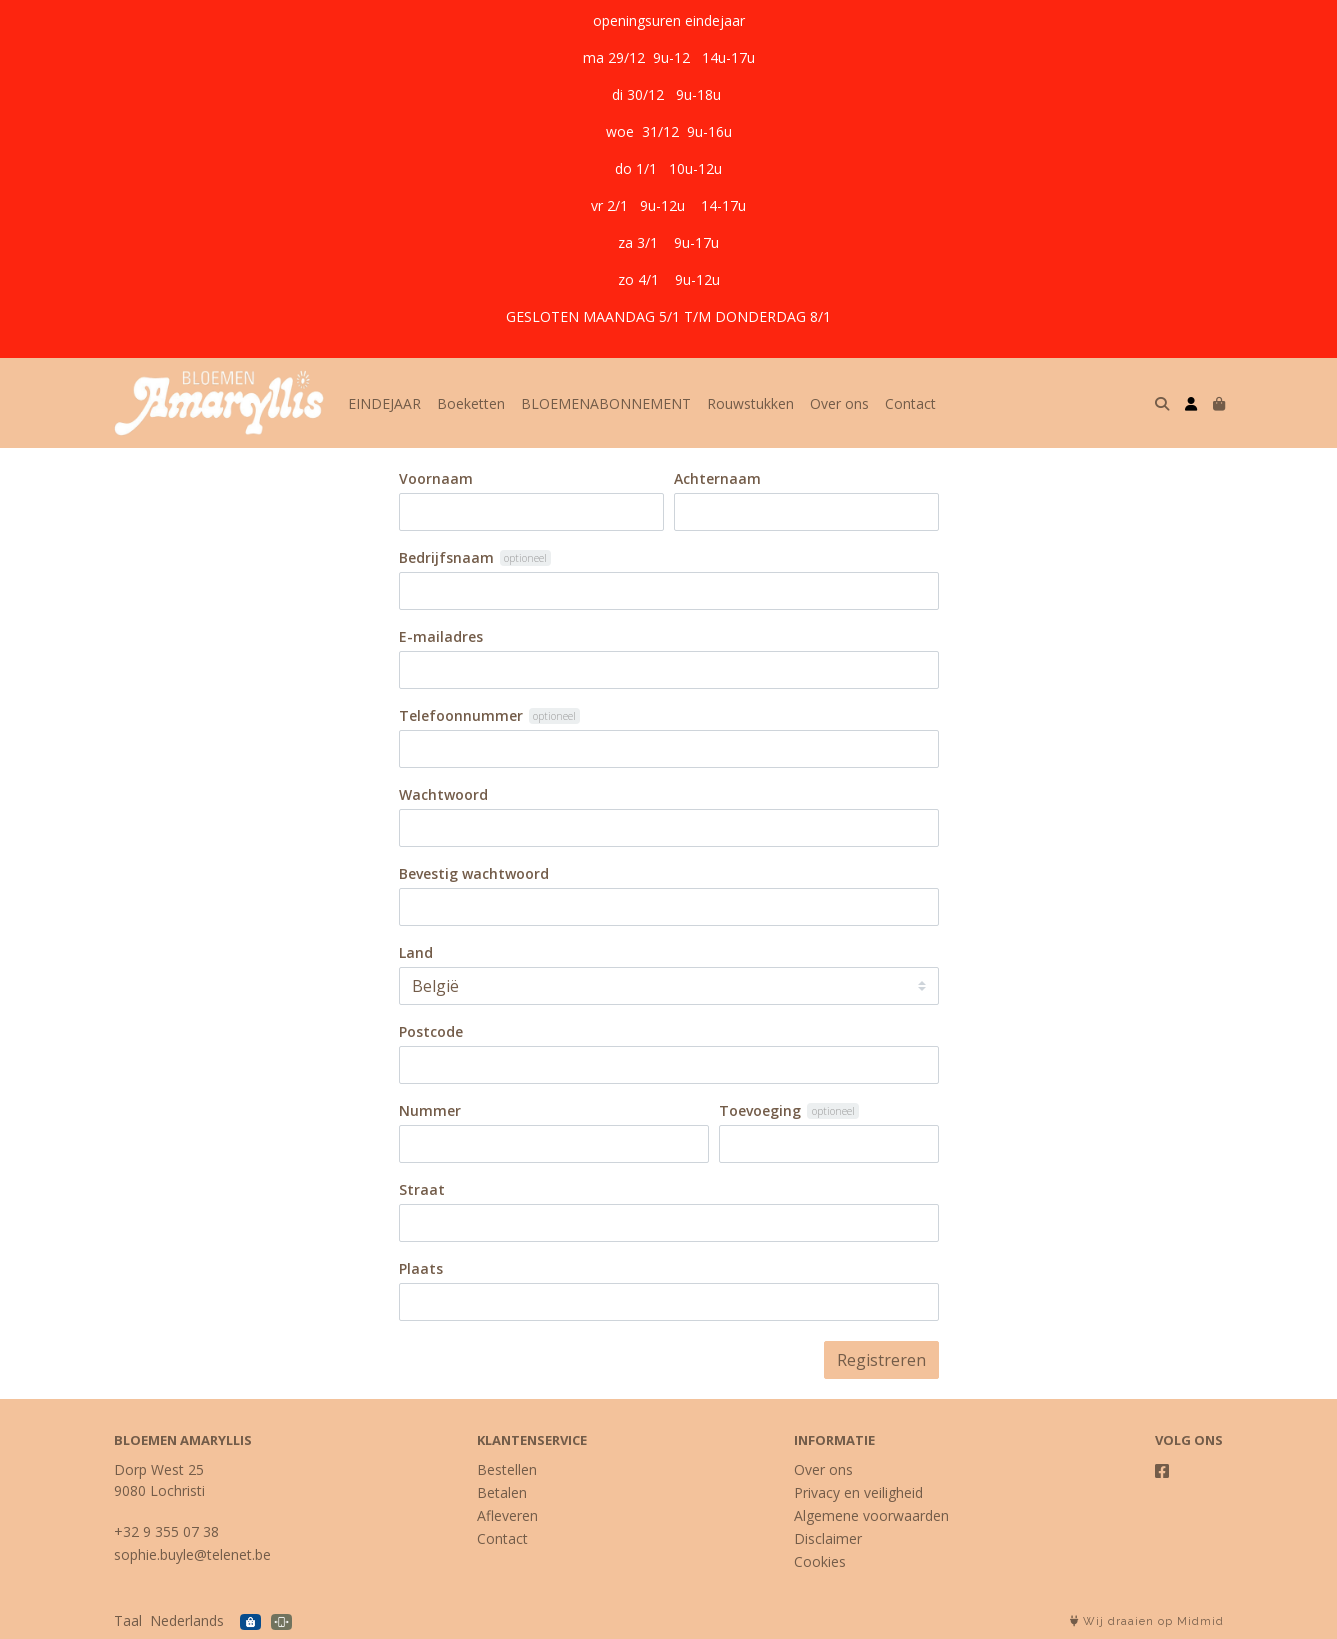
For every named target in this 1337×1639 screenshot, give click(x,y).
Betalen (502, 1492)
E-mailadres (441, 636)
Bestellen (507, 1469)
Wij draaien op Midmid (1147, 1621)
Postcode (431, 1031)
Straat (422, 1189)
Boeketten (471, 403)
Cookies (820, 1561)
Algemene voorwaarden (871, 1515)
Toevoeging (760, 1110)
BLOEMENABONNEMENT (606, 403)
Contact (910, 403)
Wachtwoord (443, 794)
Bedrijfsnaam (446, 557)
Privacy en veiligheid (858, 1492)
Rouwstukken (750, 403)
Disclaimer (828, 1538)
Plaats (421, 1268)
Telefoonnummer (461, 715)
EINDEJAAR (384, 403)
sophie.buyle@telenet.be (192, 1554)
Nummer (430, 1110)
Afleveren (507, 1515)
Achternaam (717, 478)
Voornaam (436, 478)
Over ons (839, 403)
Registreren (881, 1360)
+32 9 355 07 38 (166, 1531)
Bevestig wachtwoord (474, 873)
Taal (128, 1620)
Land (416, 952)
